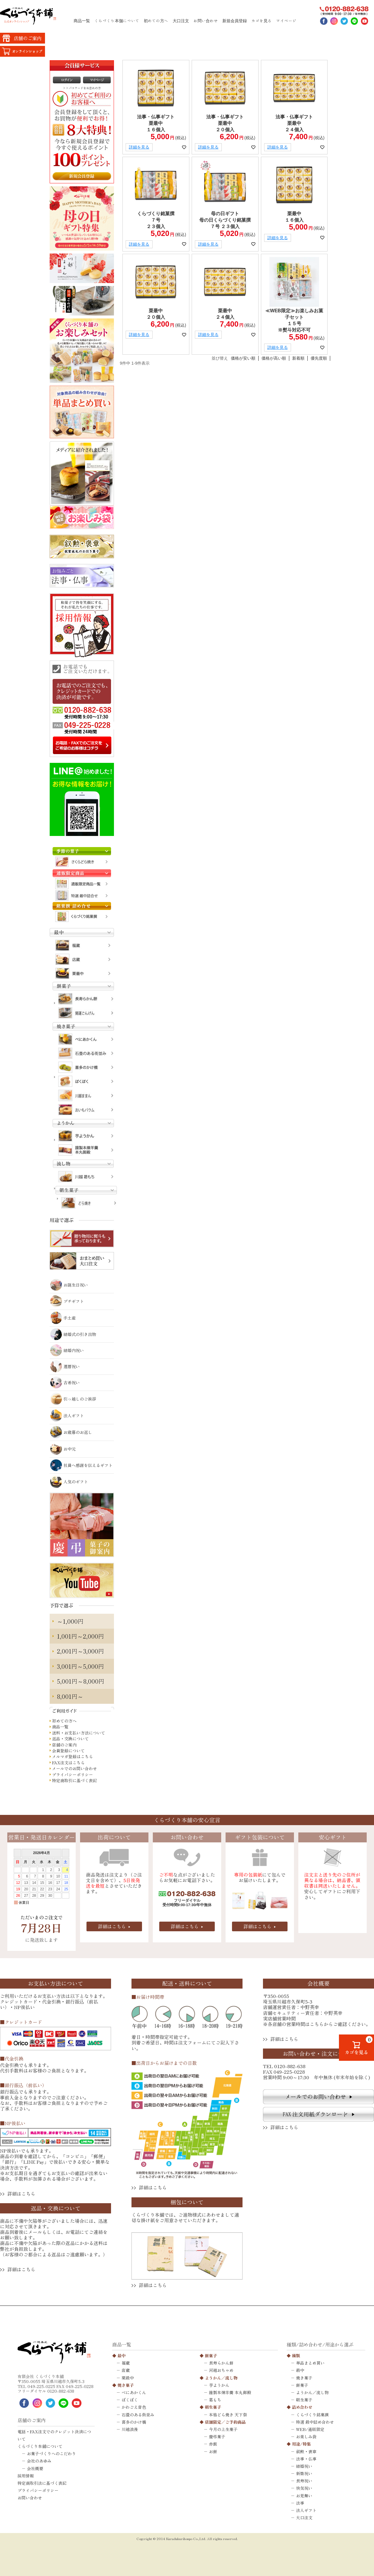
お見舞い (304, 2496)
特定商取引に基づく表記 (74, 1780)
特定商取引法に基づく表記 (42, 2483)
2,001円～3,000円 (80, 1651)
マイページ (286, 21)
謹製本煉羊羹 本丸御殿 (230, 2392)
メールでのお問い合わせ (74, 1768)
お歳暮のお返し (71, 1432)
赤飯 (213, 2444)
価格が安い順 (243, 358)
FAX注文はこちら (68, 1763)
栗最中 (128, 2378)
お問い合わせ (205, 21)
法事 (300, 2503)
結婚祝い (304, 2466)
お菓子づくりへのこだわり (51, 2453)
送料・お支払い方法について (78, 1733)
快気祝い (304, 2488)
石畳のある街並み (138, 2415)
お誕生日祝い (69, 1285)
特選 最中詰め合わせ (315, 2422)
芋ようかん (219, 2385)
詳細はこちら (112, 1926)
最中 (121, 2355)
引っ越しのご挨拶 (73, 1399)
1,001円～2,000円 (80, 1636)
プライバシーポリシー (72, 1774)
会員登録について (68, 1751)
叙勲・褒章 (306, 2451)
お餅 (213, 2451)
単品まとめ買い (310, 2363)
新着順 (298, 358)
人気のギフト (69, 1481)
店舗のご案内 (64, 1745)
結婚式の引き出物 (73, 1334)
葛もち (215, 2400)
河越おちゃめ (221, 2370)
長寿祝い (304, 2481)
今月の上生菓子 (223, 2429)
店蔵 (126, 2370)
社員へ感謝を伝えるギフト (81, 1465)
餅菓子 (211, 2355)
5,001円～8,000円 (80, 1681)
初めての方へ (156, 21)
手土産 (63, 1318)
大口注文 (181, 21)
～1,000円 (70, 1621)
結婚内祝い (67, 1350)
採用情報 (26, 2476)
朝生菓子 (213, 2407)
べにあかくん (134, 2392)
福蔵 (126, 2363)
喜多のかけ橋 (134, 2422)
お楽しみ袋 (306, 2436)
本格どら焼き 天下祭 (228, 2415)
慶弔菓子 (217, 2436)
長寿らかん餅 (221, 2363)
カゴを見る (261, 21)
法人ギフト (67, 1415)
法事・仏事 (306, 2459)
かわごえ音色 (134, 2407)
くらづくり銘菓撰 (312, 2415)
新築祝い (304, 2473)
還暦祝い (65, 1366)
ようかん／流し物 (221, 2378)
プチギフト (67, 1301)
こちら (317, 2024)
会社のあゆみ (39, 2461)
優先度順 (319, 358)
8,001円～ (70, 1696)
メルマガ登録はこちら (72, 1756)
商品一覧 (82, 21)
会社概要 (35, 2468)
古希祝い (65, 1382)
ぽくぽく (130, 2400)
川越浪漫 (130, 2429)
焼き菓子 (125, 2385)
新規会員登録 (234, 21)
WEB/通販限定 (310, 2429)
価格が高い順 (274, 358)
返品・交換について (70, 1739)
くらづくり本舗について (116, 21)
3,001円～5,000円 (80, 1666)
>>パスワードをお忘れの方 (82, 88)
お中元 (63, 1449)
